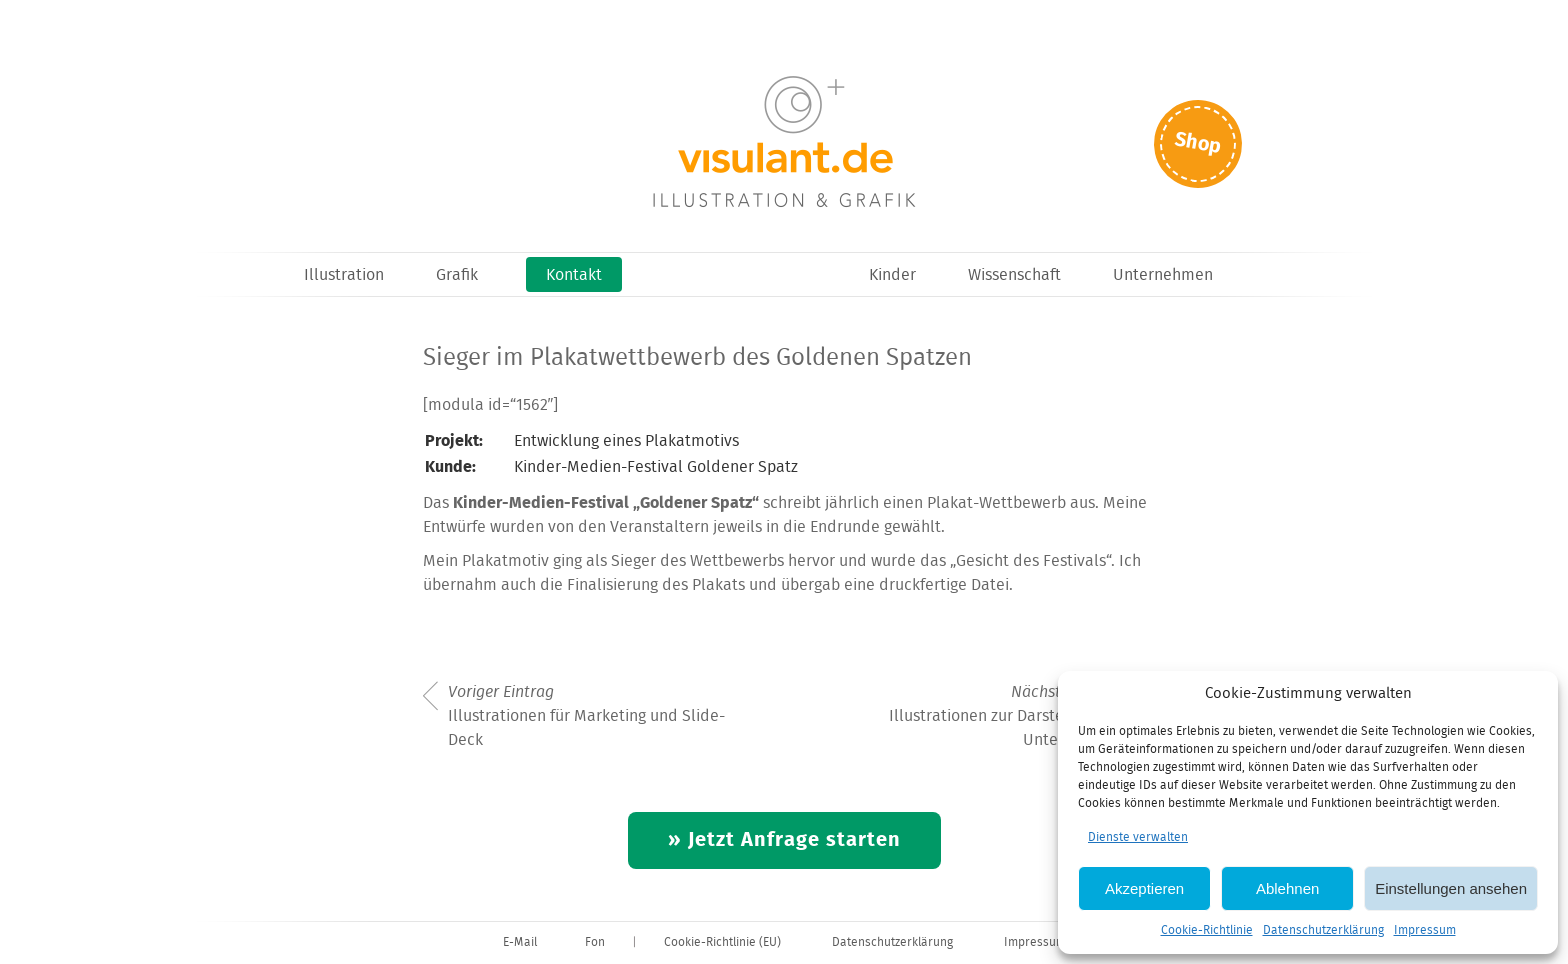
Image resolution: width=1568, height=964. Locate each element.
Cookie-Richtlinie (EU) (722, 942)
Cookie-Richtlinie (1207, 930)
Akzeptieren (1144, 888)
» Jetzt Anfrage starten (784, 840)
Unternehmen (1163, 275)
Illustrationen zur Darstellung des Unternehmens (1009, 717)
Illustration (344, 275)
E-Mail (520, 942)
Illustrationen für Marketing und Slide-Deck (586, 717)
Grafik (457, 275)
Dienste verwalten (1138, 837)
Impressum (1425, 930)
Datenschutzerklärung (1323, 930)
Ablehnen (1287, 888)
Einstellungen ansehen (1451, 888)
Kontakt (574, 275)
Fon (595, 942)
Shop (1198, 143)
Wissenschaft (1014, 275)
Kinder (892, 275)
